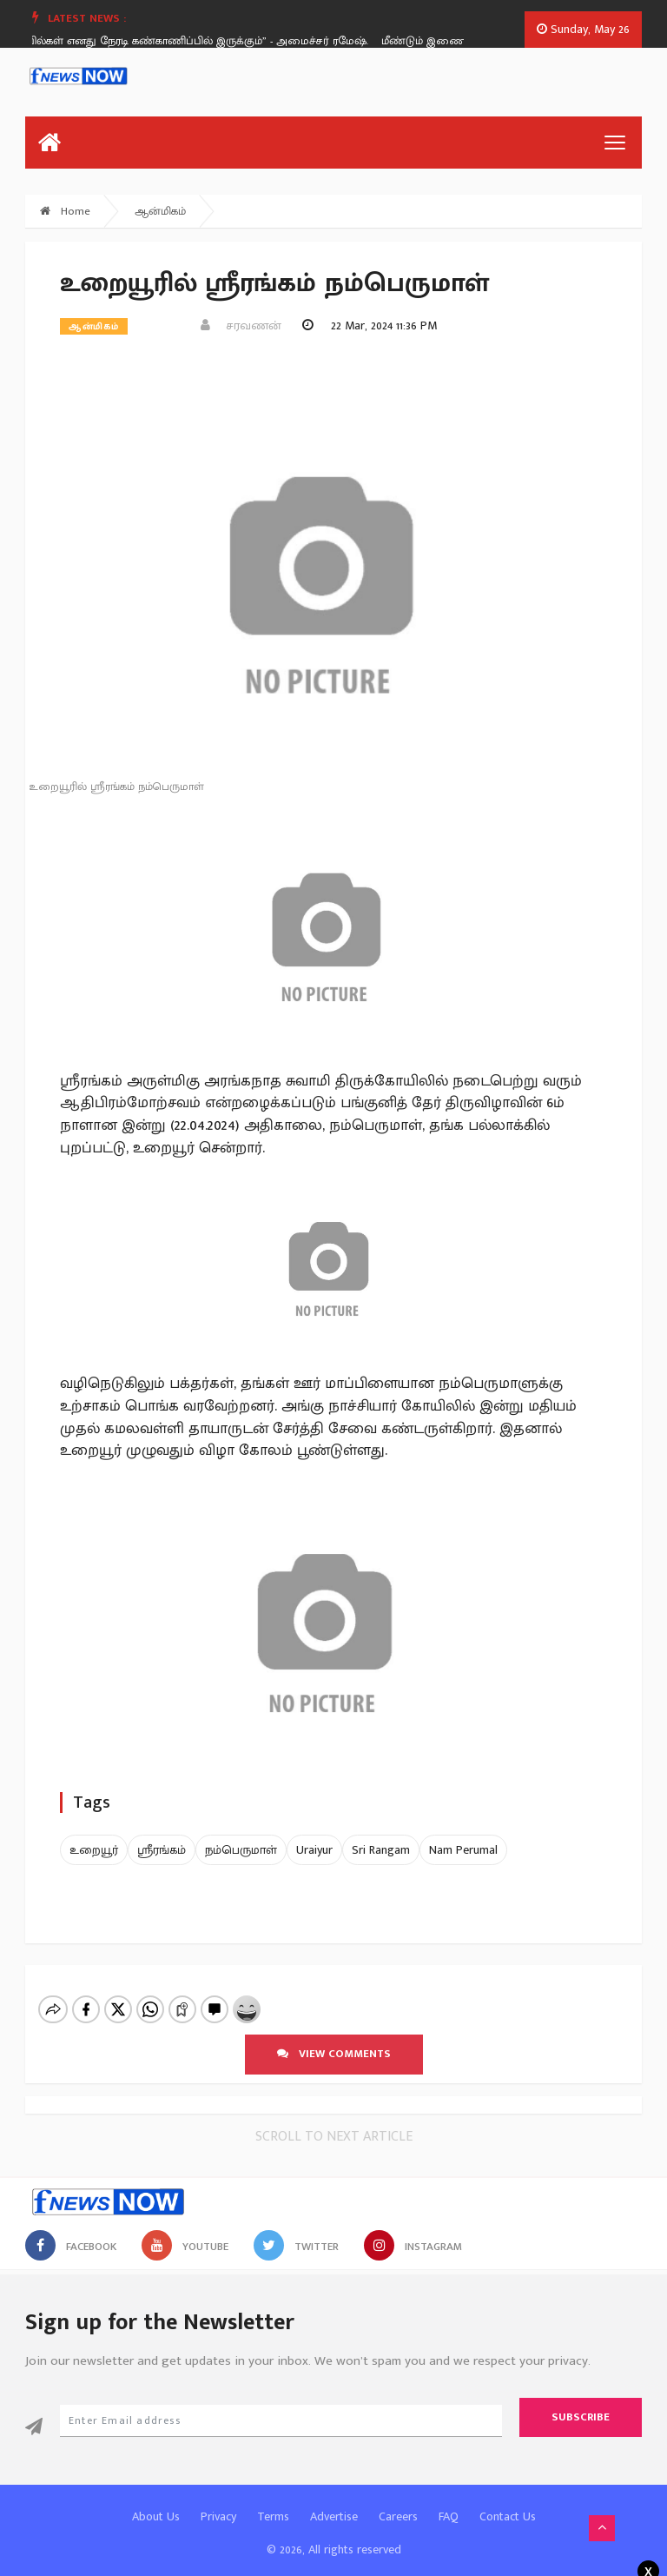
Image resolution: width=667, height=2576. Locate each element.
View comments (334, 2038)
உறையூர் (93, 1850)
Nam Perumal (463, 1850)
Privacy (218, 2502)
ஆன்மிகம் (160, 211)
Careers (398, 2502)
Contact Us (507, 2502)
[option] (198, 41)
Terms (273, 2502)
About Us (156, 2502)
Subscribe (580, 2402)
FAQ (449, 2502)
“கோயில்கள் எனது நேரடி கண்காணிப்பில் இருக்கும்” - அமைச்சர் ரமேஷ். (191, 40)
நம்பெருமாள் (241, 1850)
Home (65, 211)
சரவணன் (241, 325)
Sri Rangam (381, 1850)
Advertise (334, 2502)
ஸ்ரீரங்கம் (161, 1850)
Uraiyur (314, 1850)
